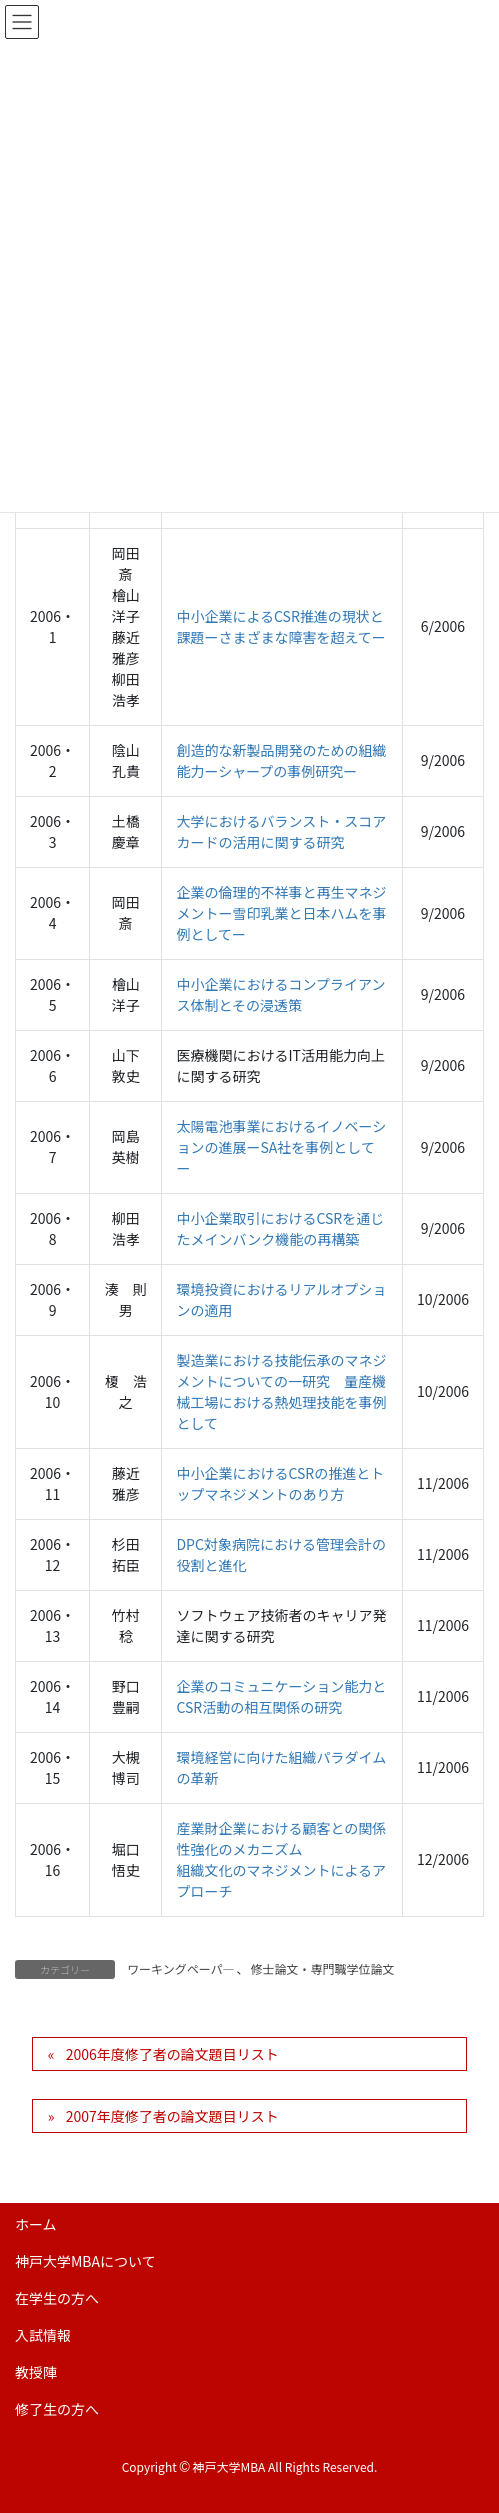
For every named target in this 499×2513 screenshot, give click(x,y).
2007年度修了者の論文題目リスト (172, 2116)
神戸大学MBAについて (85, 2261)
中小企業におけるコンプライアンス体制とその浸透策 (280, 994)
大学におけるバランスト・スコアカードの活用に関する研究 (281, 831)
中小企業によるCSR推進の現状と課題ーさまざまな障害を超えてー (280, 626)
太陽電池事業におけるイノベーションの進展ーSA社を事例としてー (281, 1147)
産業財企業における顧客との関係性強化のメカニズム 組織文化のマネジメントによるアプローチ (281, 1859)
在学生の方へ (57, 2298)
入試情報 (43, 2335)
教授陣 (36, 2372)
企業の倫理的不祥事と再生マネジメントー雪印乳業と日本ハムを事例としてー (281, 913)
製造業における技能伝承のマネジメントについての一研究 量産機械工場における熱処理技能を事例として (281, 1391)
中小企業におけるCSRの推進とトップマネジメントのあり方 (280, 1483)
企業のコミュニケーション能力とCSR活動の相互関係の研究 (281, 1696)
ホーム (36, 2224)
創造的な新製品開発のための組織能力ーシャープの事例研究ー (281, 760)
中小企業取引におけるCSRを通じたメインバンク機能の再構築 (280, 1228)
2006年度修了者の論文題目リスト (172, 2054)
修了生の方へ (57, 2409)
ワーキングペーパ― (181, 1968)
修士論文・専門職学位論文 (323, 1968)
